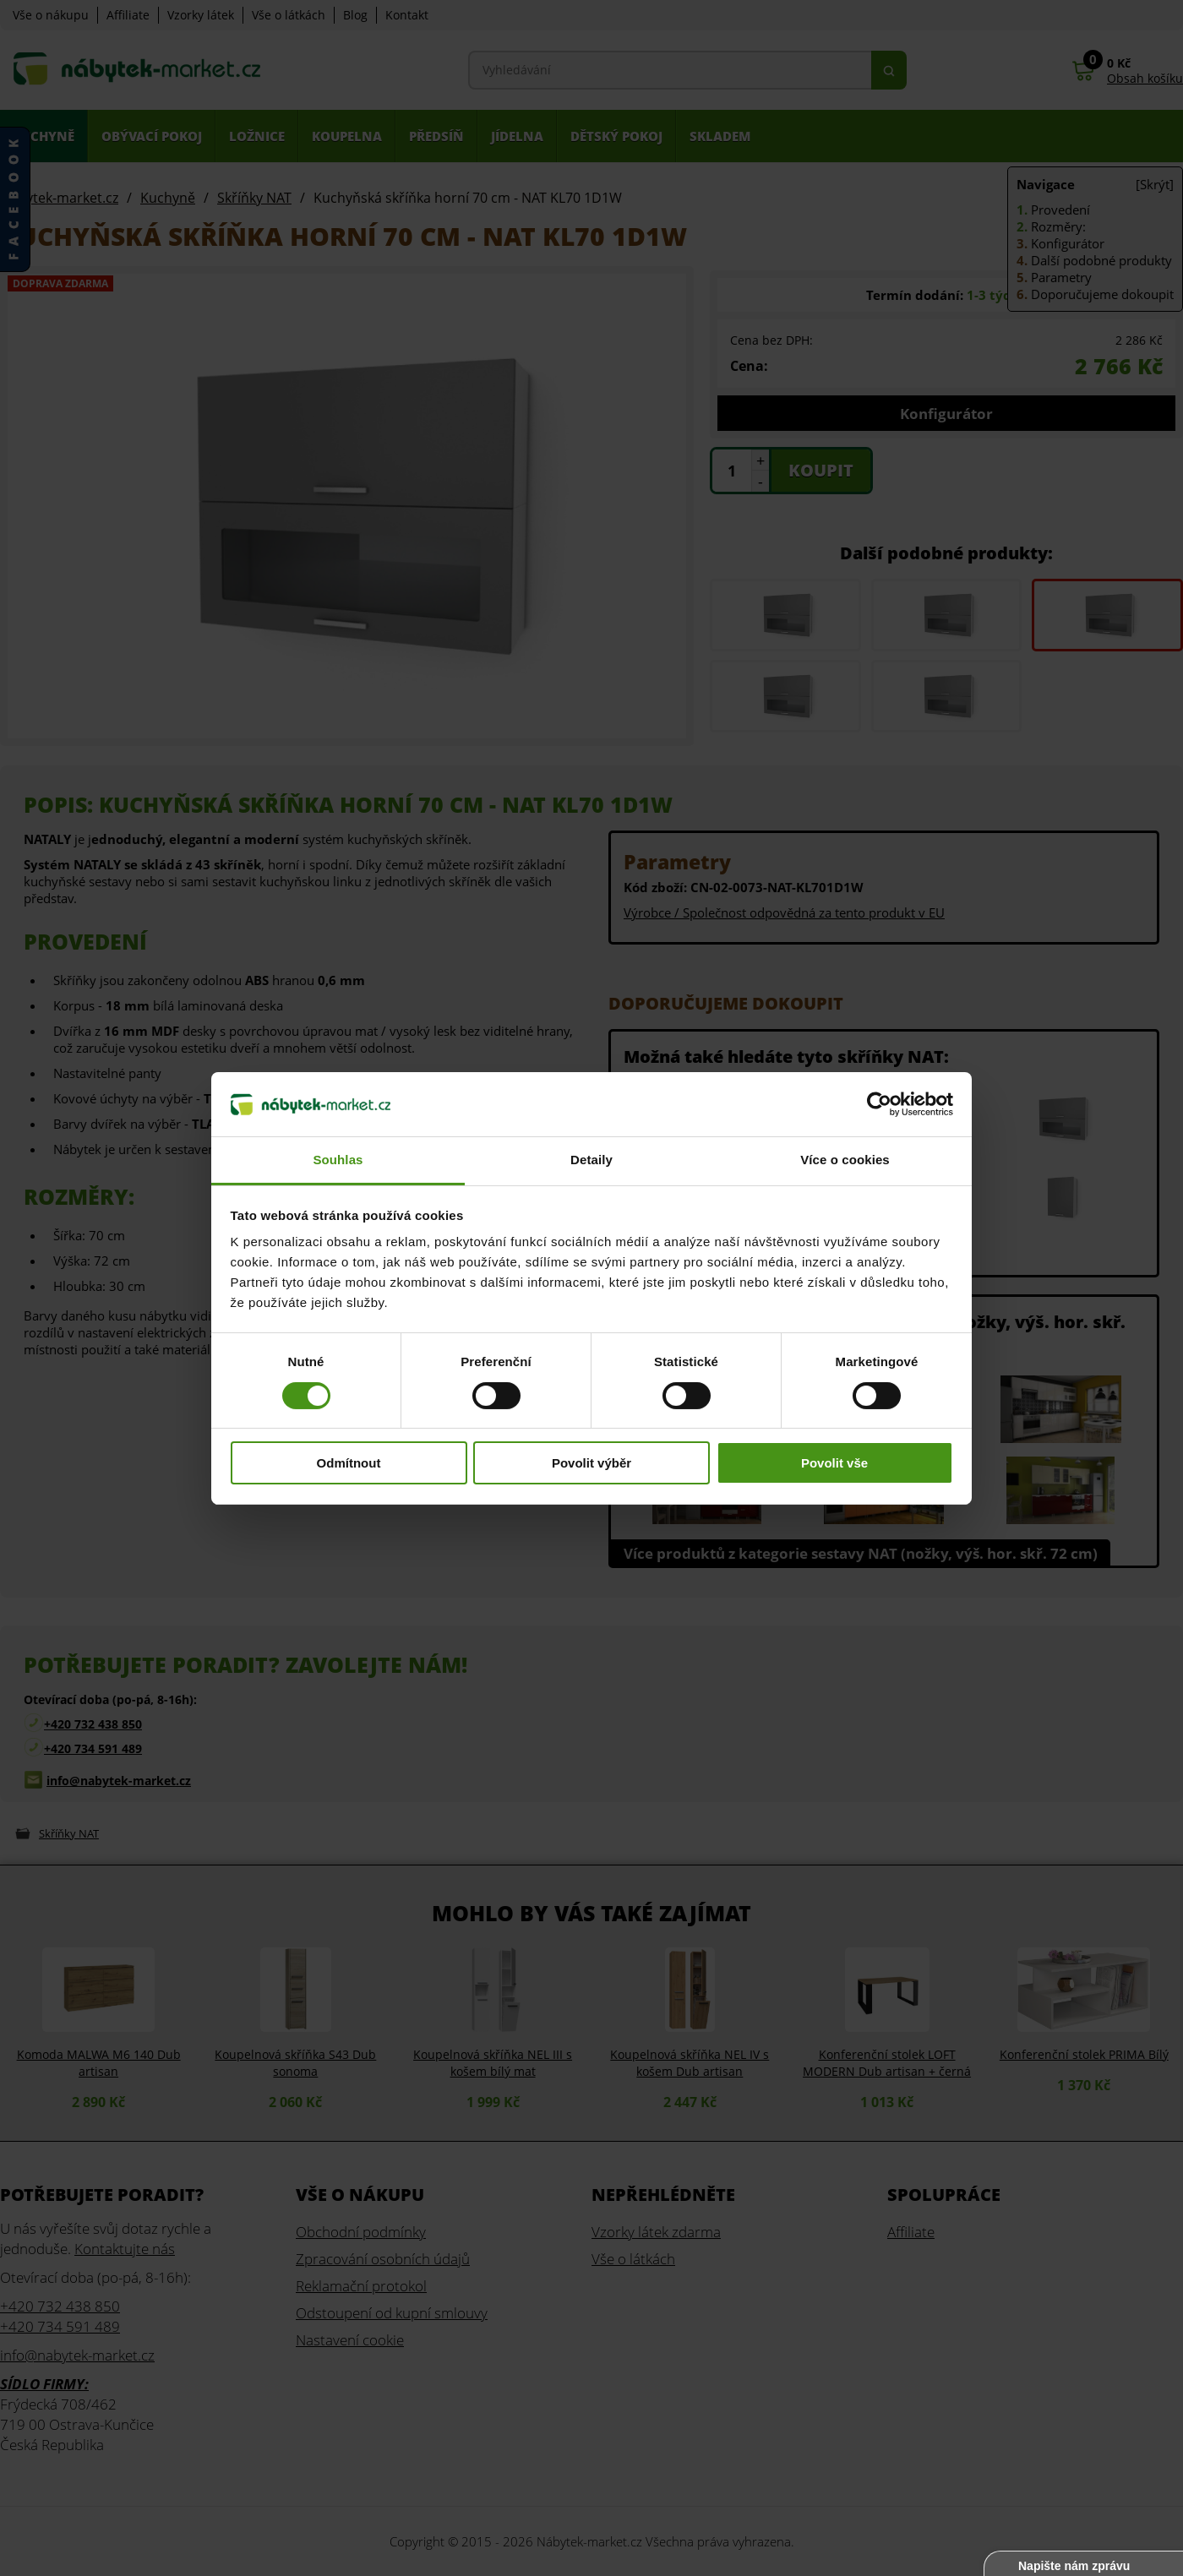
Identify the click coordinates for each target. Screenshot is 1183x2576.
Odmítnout (349, 1463)
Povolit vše (834, 1463)
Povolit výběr (591, 1463)
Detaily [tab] (591, 1159)
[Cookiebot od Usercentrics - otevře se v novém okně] (879, 1104)
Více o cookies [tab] (845, 1159)
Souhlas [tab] (338, 1159)
